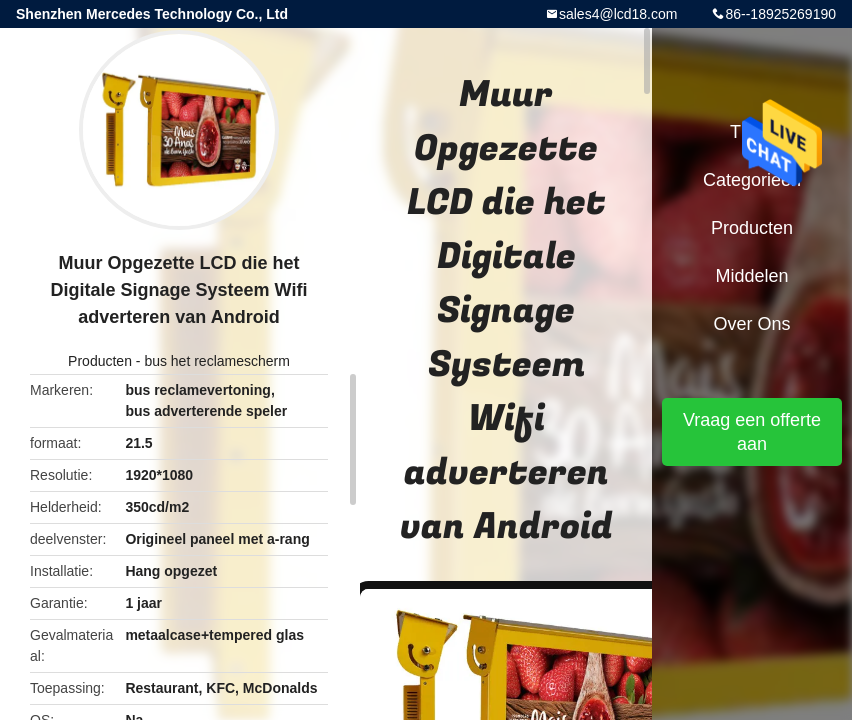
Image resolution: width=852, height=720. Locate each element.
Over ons (751, 324)
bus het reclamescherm (217, 361)
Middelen (751, 276)
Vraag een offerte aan (752, 432)
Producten (100, 361)
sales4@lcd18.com (618, 14)
